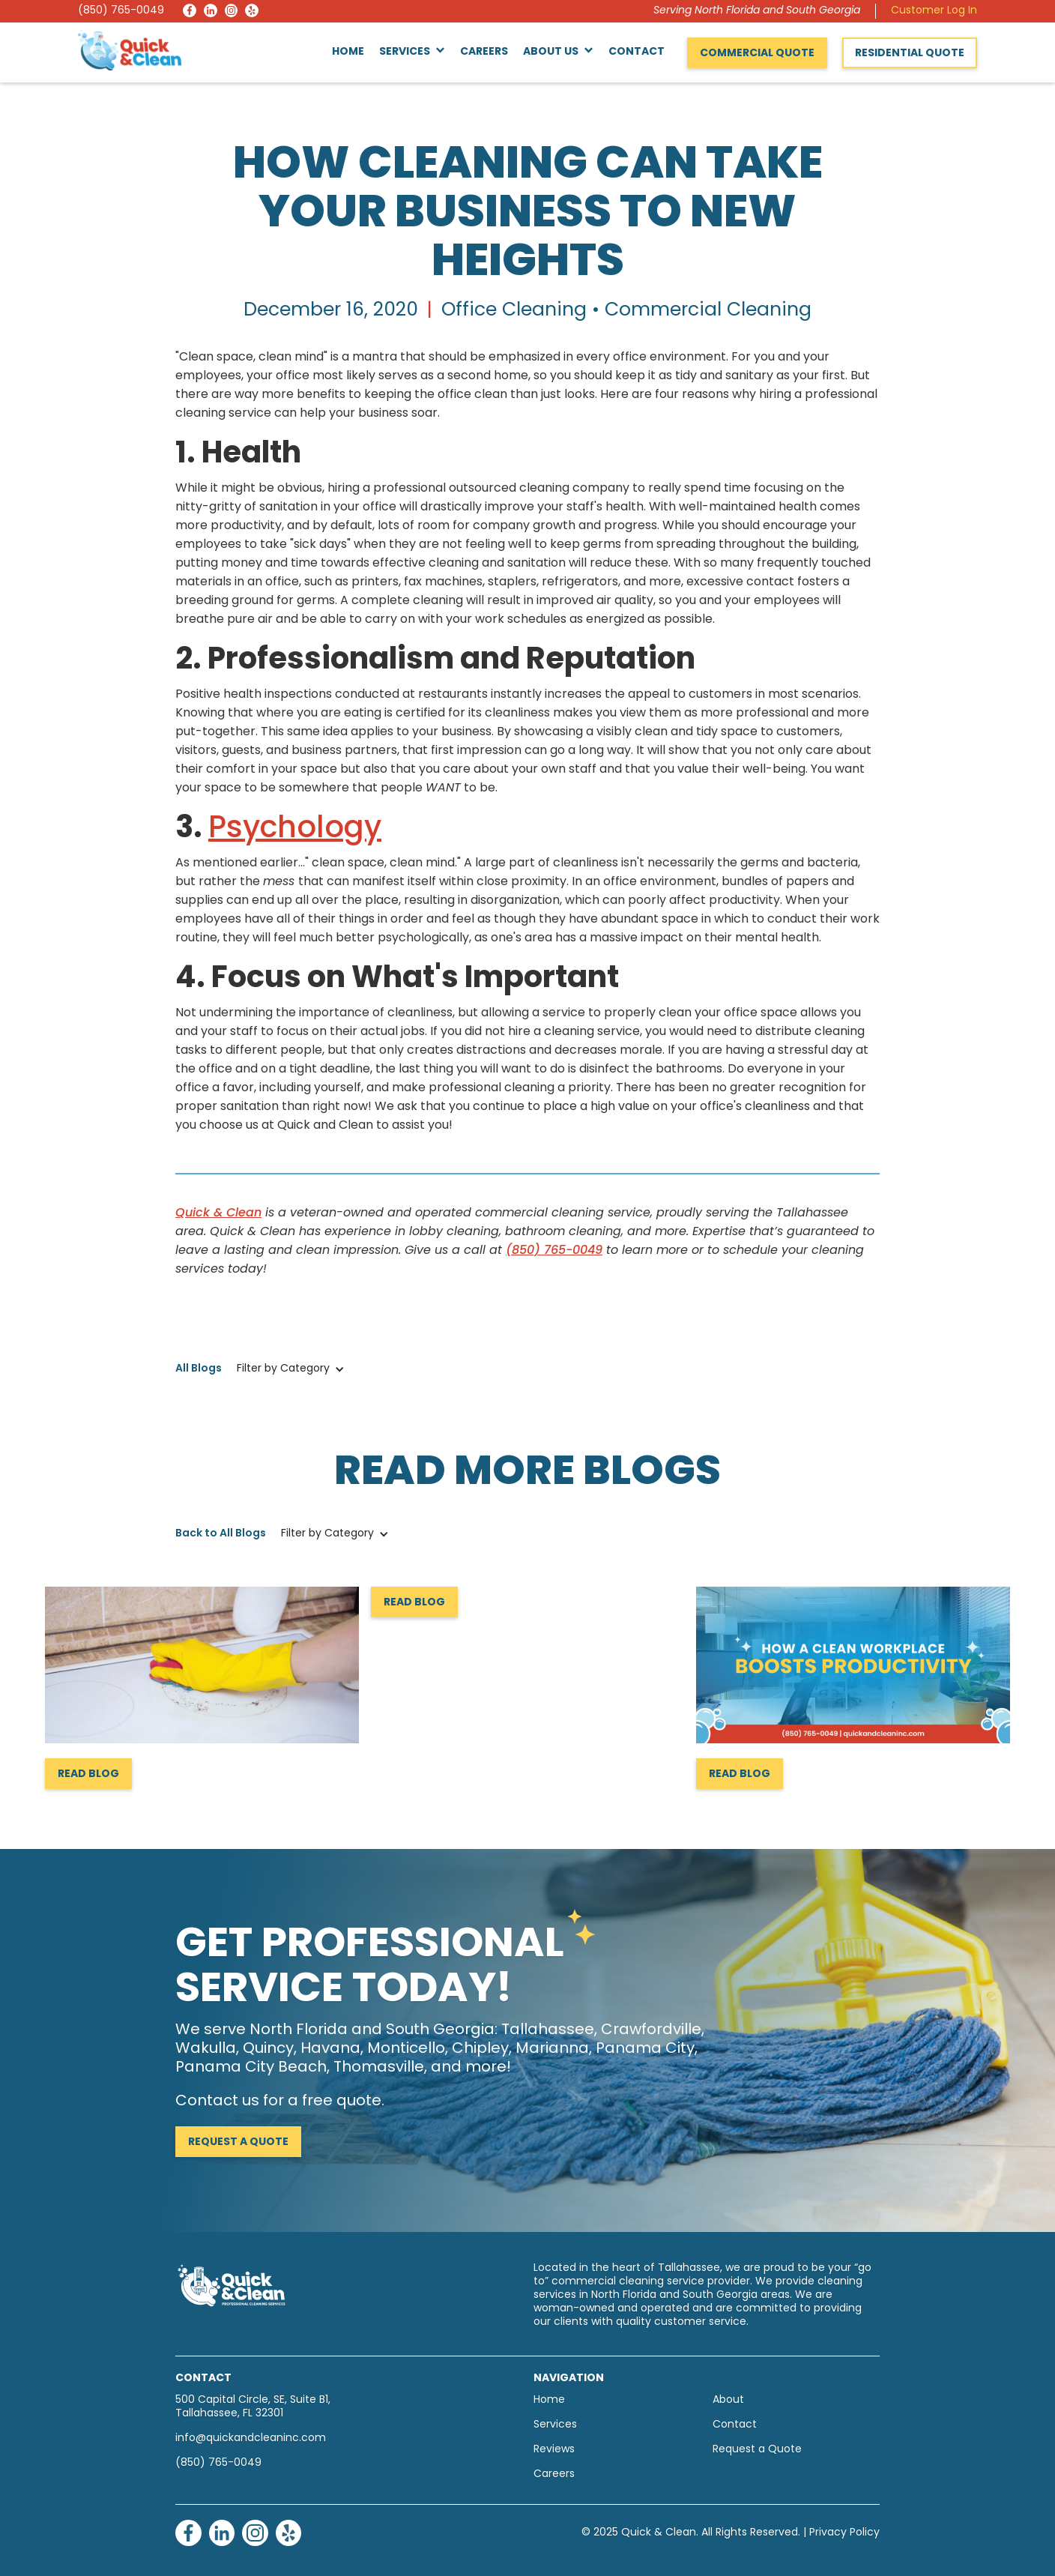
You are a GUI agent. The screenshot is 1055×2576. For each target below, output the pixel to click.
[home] (129, 50)
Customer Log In (934, 10)
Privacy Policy (844, 2533)
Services (555, 2425)
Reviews (554, 2449)
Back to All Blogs (220, 1533)
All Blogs (198, 1369)
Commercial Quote (757, 53)
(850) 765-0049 (121, 10)
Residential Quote (909, 53)
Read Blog (88, 1774)
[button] (412, 52)
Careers (484, 52)
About (728, 2400)
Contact (636, 52)
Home (348, 52)
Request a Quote (238, 2142)
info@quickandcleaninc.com (250, 2438)
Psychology (294, 830)
